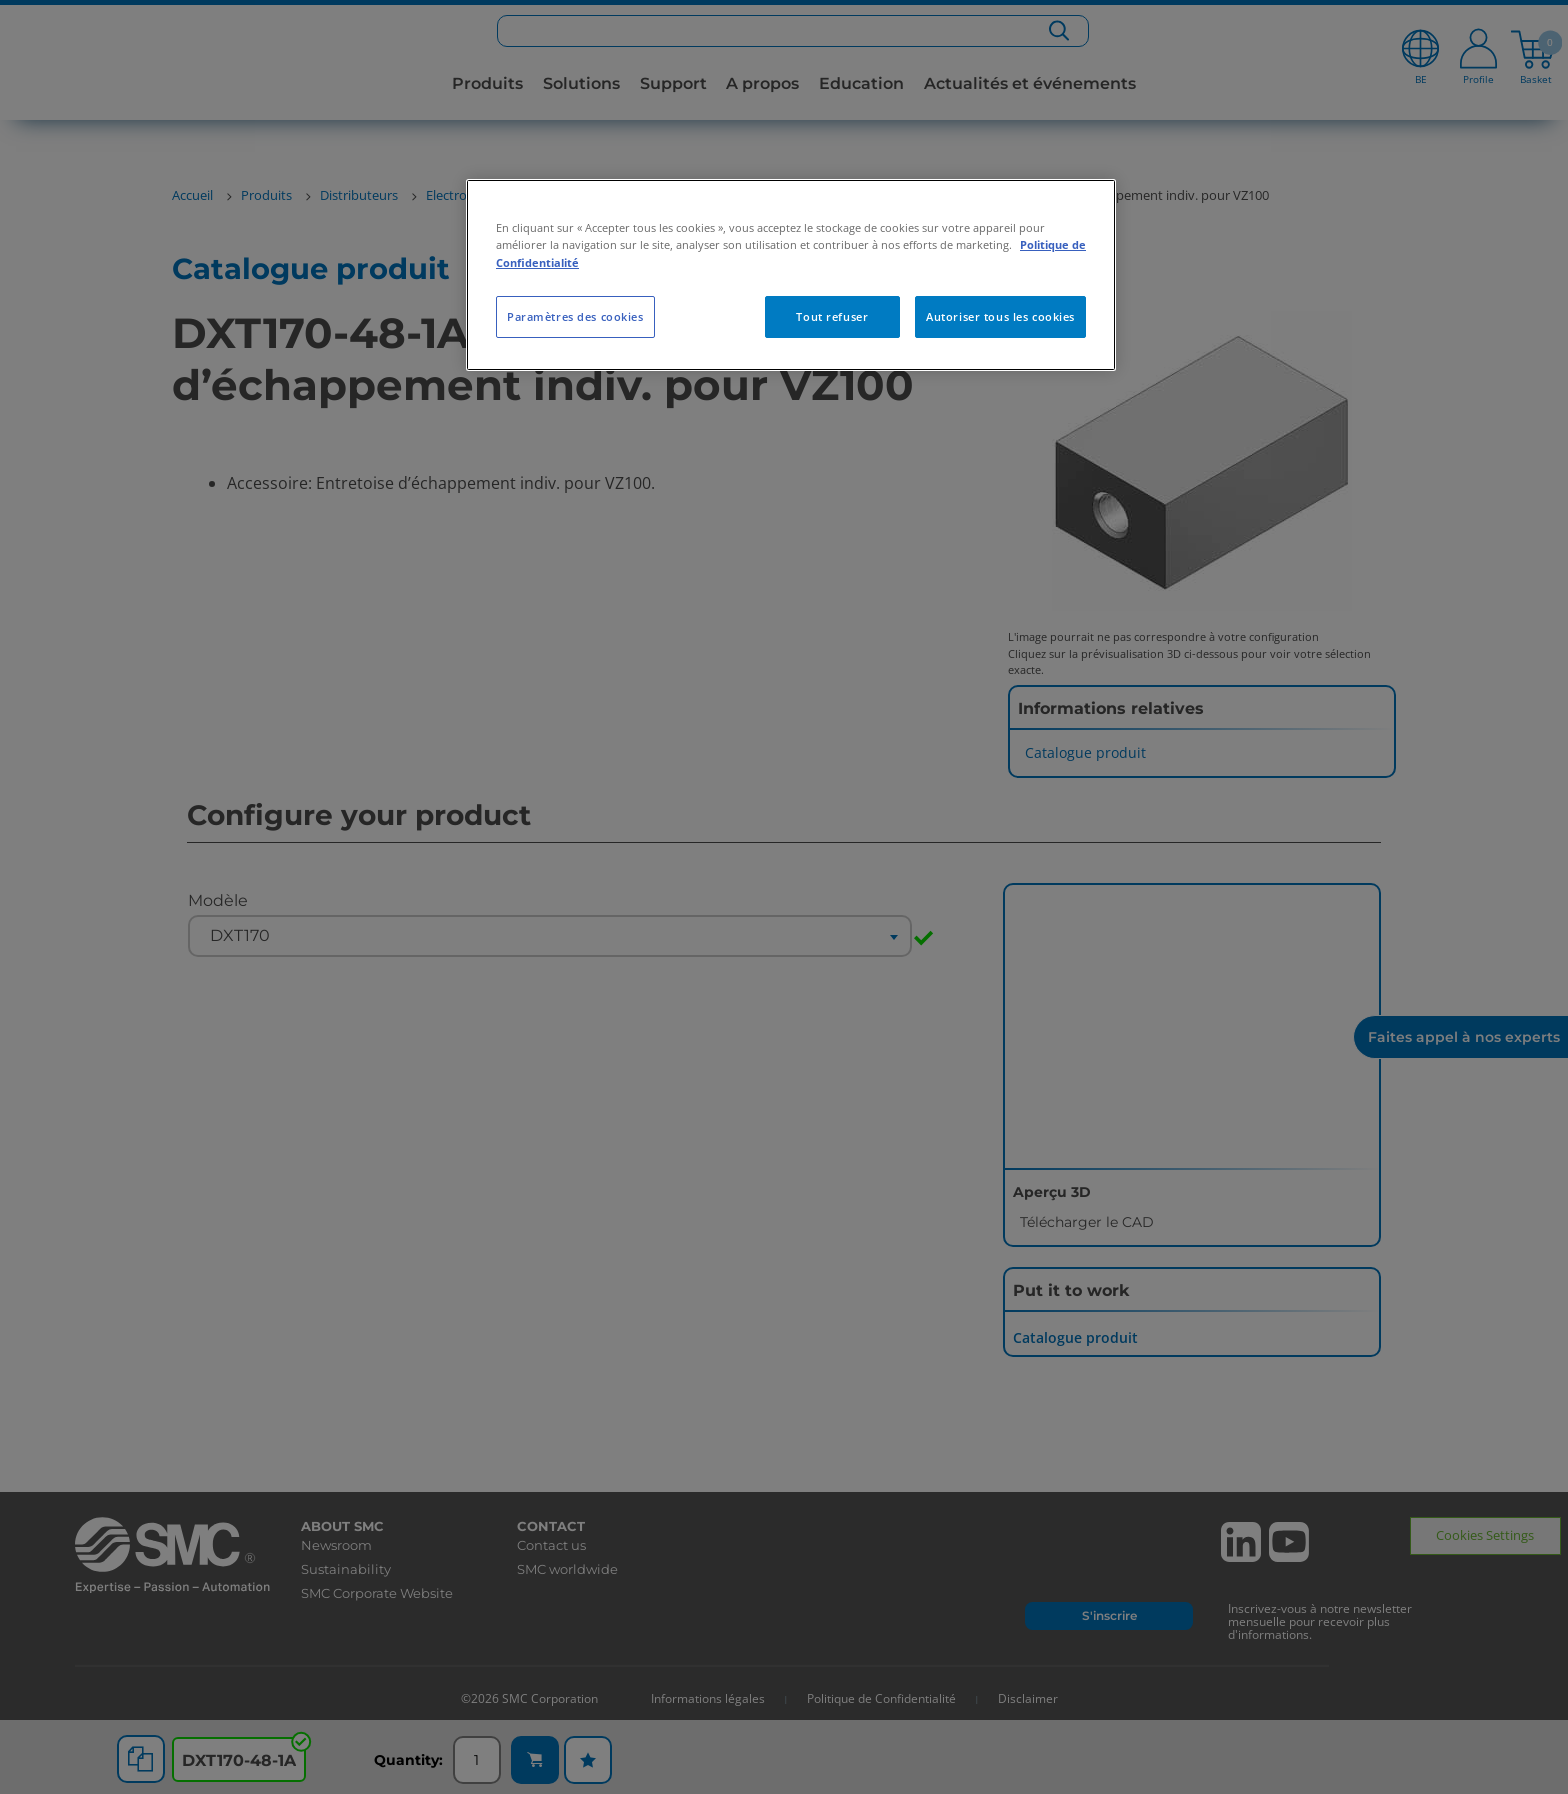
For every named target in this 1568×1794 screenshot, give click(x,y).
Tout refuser (832, 316)
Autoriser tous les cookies (1000, 316)
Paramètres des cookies (575, 316)
